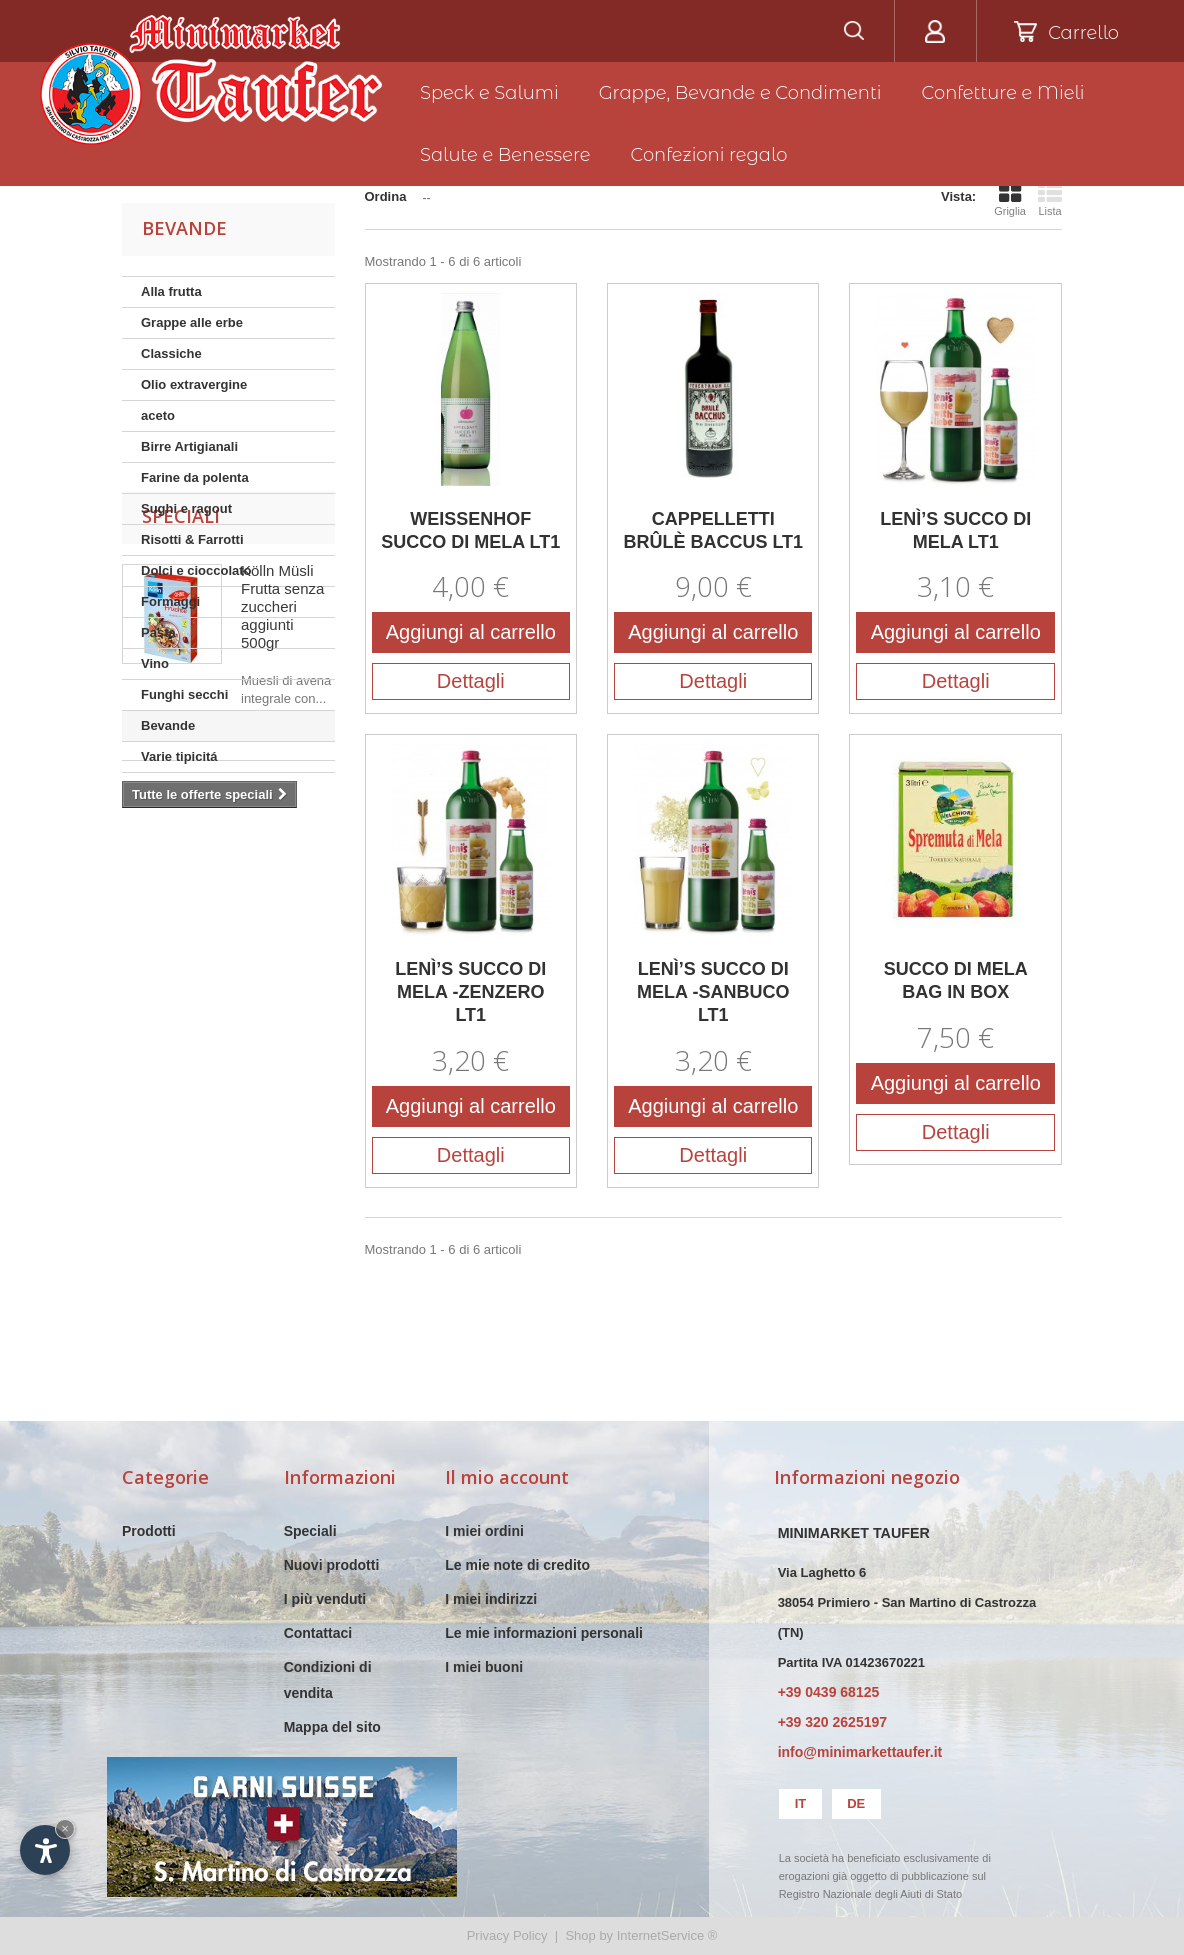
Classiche (171, 353)
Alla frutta (171, 291)
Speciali (181, 828)
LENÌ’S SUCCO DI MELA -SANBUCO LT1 (713, 992)
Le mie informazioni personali (544, 1633)
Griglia (1010, 199)
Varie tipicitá (179, 756)
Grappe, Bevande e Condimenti (740, 93)
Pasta (158, 632)
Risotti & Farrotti (192, 539)
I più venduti (325, 1599)
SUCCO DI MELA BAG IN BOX (956, 980)
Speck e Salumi (489, 93)
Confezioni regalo (709, 155)
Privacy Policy (507, 1935)
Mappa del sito (332, 1727)
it (801, 1803)
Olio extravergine (194, 384)
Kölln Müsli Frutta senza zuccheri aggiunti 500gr (282, 918)
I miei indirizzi (491, 1599)
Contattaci (318, 1633)
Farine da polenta (195, 477)
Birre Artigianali (189, 446)
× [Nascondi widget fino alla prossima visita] (65, 1828)
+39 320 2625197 (832, 1722)
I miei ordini (484, 1531)
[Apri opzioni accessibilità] (45, 1850)
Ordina (386, 196)
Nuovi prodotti (332, 1565)
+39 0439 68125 (829, 1692)
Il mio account (507, 1477)
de (856, 1803)
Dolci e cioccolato (196, 570)
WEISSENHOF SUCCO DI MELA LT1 (470, 530)
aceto (158, 415)
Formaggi (170, 601)
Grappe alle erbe (192, 322)
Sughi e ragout (186, 508)
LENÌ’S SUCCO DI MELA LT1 (955, 530)
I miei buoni (484, 1667)
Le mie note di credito (517, 1565)
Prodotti (149, 1531)
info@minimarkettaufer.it (860, 1752)
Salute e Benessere (505, 155)
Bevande (168, 725)
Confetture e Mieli (1003, 93)
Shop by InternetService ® (641, 1935)
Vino (155, 663)
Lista (1050, 199)
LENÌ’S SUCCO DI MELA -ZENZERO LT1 (470, 992)
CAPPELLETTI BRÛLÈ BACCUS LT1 (713, 530)
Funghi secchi (184, 694)
